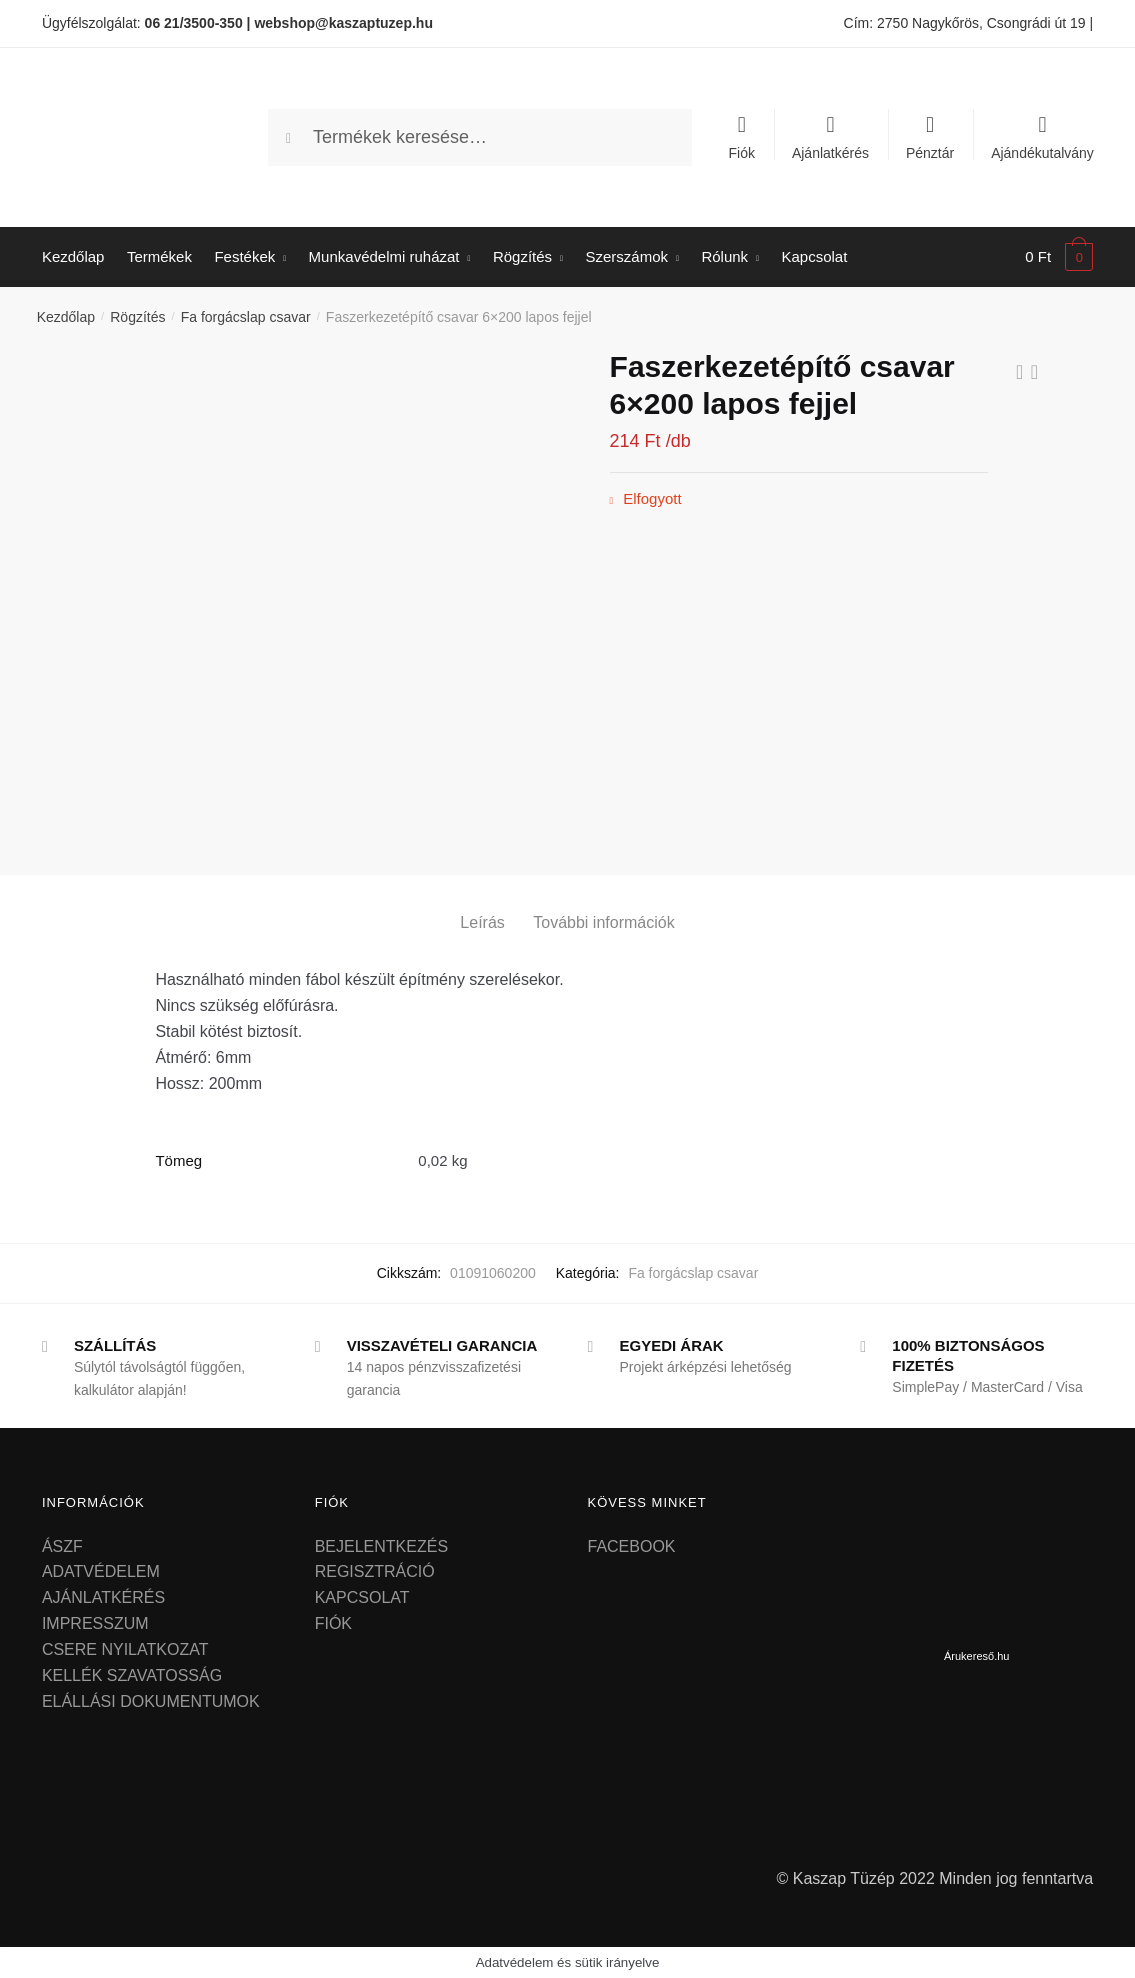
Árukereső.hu (976, 1656)
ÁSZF (62, 1546)
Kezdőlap (66, 317)
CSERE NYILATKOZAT (125, 1649)
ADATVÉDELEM (101, 1571)
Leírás (482, 922)
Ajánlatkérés (830, 152)
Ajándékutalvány (1042, 152)
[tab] (482, 906)
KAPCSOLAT (362, 1597)
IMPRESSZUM (95, 1623)
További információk (603, 922)
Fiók (742, 152)
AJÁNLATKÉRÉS (103, 1597)
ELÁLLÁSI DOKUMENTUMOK (151, 1701)
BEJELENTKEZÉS (381, 1546)
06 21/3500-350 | (198, 23)
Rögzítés (137, 317)
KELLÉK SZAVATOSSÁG (132, 1675)
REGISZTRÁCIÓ (375, 1571)
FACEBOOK (632, 1546)
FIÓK (333, 1623)
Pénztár (930, 152)
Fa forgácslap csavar (246, 317)
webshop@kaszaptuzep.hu (343, 23)
